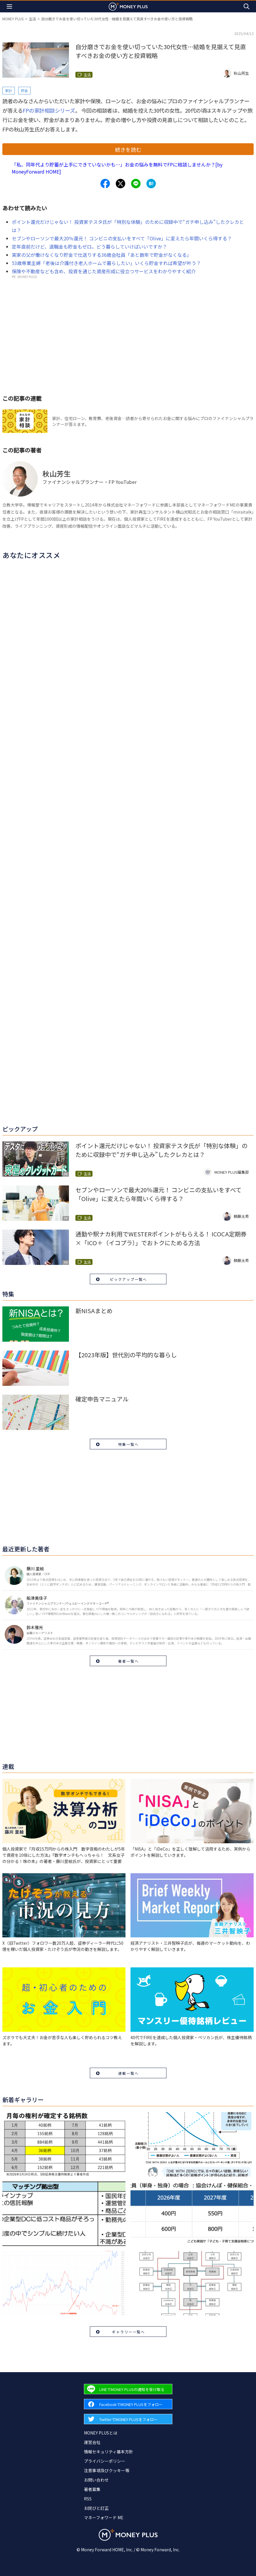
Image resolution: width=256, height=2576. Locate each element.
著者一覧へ (128, 1661)
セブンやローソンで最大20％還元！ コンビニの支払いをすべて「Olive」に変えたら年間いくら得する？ (122, 238)
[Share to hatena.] (151, 183)
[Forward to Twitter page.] (128, 2419)
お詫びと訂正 (96, 2508)
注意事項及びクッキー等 (106, 2470)
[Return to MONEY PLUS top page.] (128, 6)
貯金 (24, 90)
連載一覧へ (128, 2073)
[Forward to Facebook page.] (128, 2404)
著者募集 (92, 2489)
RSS (88, 2499)
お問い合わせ (96, 2480)
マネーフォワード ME (103, 2517)
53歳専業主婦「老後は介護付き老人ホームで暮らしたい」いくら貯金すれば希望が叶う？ (106, 263)
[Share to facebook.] (105, 183)
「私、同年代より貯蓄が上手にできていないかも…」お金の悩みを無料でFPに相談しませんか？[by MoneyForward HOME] (117, 168)
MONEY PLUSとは (100, 2433)
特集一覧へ (128, 1444)
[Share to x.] (120, 183)
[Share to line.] (136, 183)
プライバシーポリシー (104, 2461)
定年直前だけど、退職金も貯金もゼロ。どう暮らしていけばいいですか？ (89, 246)
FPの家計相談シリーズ (49, 110)
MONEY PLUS (13, 18)
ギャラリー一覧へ (128, 2331)
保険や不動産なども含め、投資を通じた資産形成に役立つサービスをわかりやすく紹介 (104, 271)
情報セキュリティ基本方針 (108, 2452)
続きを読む (128, 149)
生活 (32, 18)
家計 (8, 90)
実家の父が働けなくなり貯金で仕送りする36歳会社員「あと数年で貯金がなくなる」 (101, 254)
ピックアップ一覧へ (128, 1279)
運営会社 (92, 2442)
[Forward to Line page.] (128, 2389)
